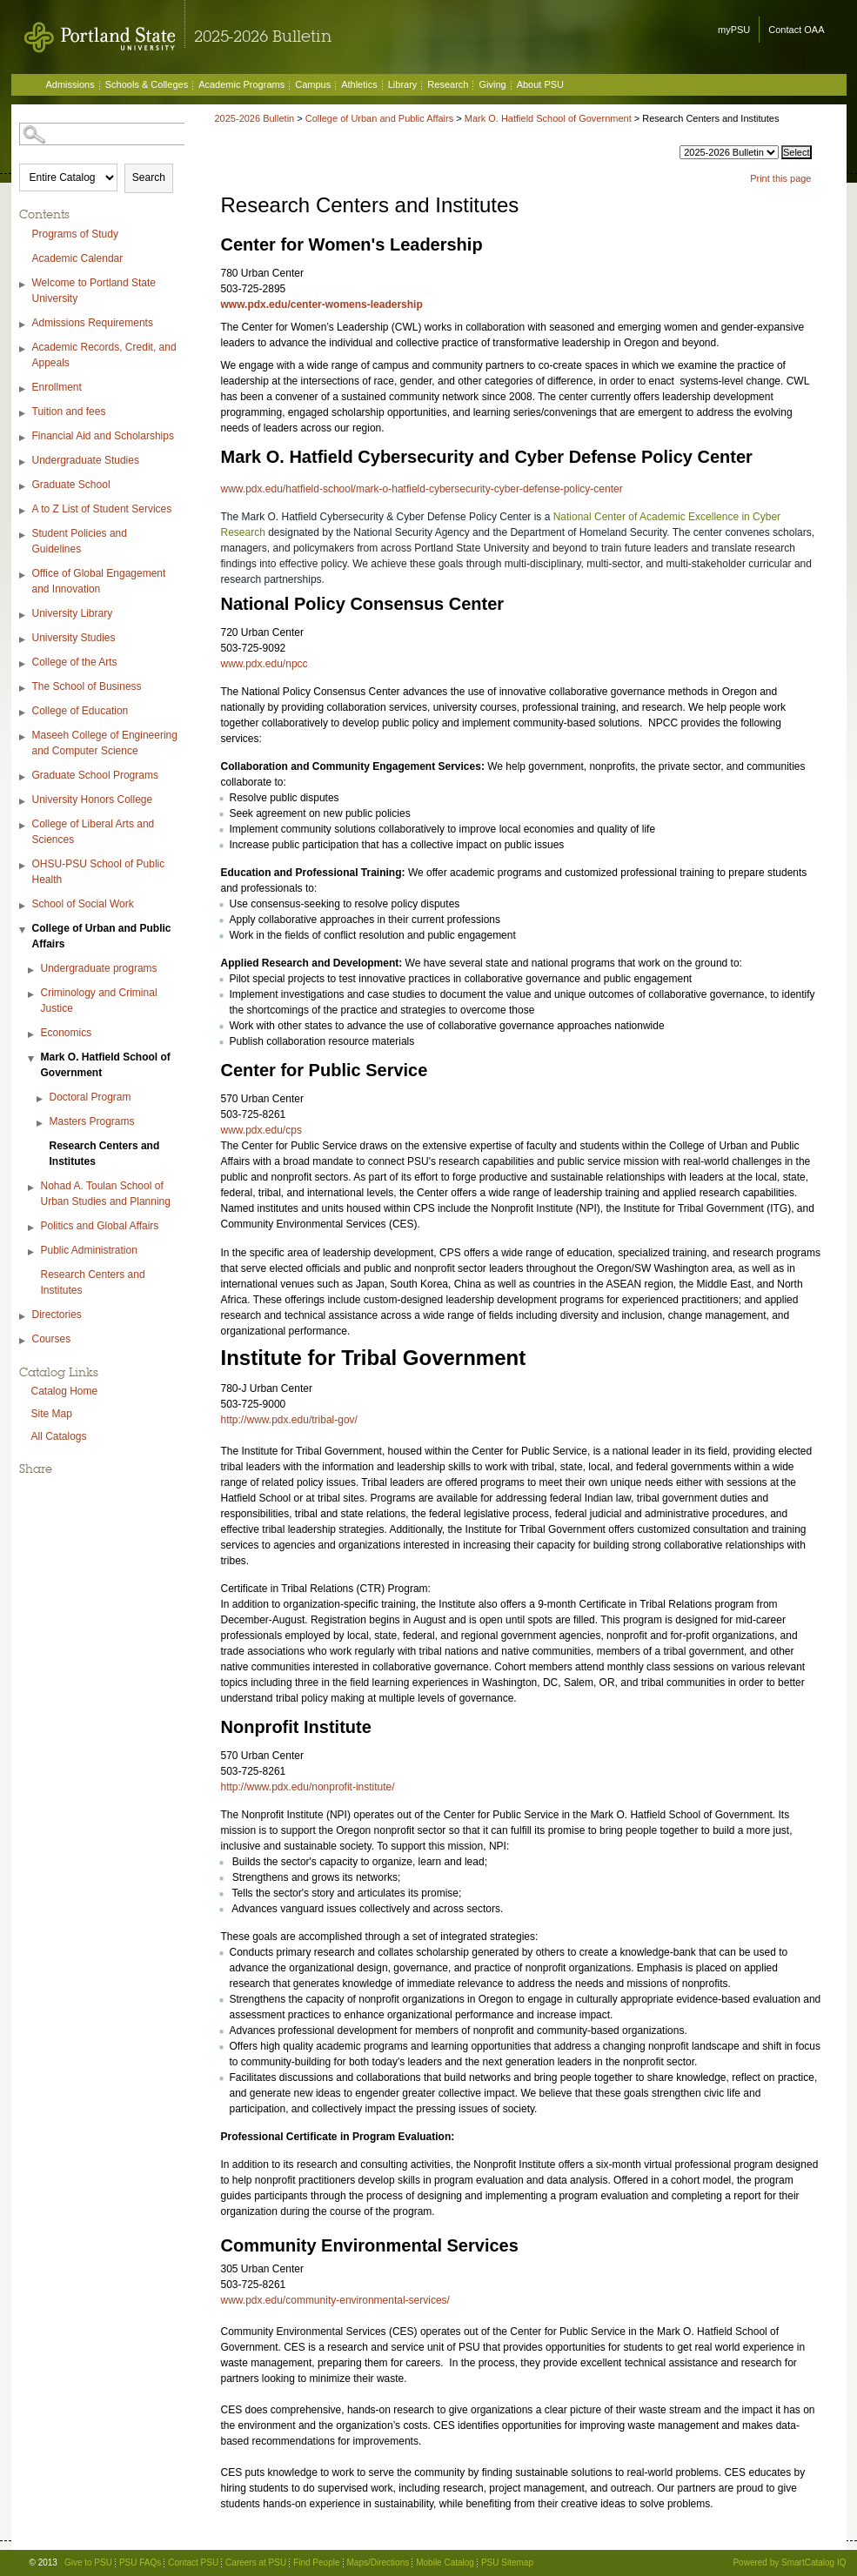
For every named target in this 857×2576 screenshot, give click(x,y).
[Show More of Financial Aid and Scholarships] (23, 438)
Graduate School (71, 484)
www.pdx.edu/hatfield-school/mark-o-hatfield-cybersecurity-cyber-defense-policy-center (422, 489)
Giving (492, 84)
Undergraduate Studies (85, 460)
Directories (57, 1314)
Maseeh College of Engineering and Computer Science (104, 743)
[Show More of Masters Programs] (41, 1123)
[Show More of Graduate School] (23, 487)
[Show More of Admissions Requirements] (23, 325)
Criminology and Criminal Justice (99, 1000)
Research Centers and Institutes (105, 1154)
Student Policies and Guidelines (79, 541)
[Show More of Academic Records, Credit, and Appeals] (23, 349)
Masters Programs (92, 1121)
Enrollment (57, 387)
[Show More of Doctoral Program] (41, 1099)
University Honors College (92, 799)
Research (447, 84)
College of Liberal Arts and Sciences (93, 832)
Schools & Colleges (146, 84)
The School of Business (87, 686)
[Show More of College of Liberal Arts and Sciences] (23, 826)
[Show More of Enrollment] (23, 389)
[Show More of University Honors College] (23, 802)
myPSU (734, 29)
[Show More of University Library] (23, 615)
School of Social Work (83, 904)
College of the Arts (74, 662)
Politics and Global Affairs (100, 1226)
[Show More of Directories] (23, 1317)
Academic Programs (241, 84)
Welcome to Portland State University (94, 290)
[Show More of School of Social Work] (23, 906)
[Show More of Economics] (32, 1035)
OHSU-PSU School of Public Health (98, 872)
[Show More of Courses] (23, 1341)
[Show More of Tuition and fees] (23, 414)
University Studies (74, 638)
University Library (72, 613)
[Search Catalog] (103, 134)
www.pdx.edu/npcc (264, 664)
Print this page (780, 178)
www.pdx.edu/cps (261, 1130)
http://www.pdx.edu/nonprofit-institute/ (308, 1787)
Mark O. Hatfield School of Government (106, 1065)
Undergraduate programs (99, 968)
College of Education (80, 711)
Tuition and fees (69, 411)
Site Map (51, 1414)
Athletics (359, 84)
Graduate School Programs (95, 775)
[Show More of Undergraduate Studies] (23, 462)
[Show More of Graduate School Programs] (23, 777)
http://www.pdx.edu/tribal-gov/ (289, 1420)
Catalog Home (64, 1391)
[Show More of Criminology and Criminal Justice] (32, 995)
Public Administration (89, 1250)
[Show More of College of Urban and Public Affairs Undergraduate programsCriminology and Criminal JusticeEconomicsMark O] (23, 930)
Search (148, 177)
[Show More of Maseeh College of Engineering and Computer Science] (23, 737)
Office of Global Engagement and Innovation (99, 581)
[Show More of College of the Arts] (23, 664)
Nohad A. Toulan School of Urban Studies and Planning (106, 1194)
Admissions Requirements (92, 323)
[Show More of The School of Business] (23, 689)
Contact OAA (796, 29)
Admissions (70, 84)
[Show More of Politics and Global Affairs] (32, 1228)
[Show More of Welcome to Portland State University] (23, 285)
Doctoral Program (90, 1097)
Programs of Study (75, 234)
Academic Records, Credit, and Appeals (104, 355)
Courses (51, 1339)
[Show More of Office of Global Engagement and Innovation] (23, 575)
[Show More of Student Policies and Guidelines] (23, 535)
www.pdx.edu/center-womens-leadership (322, 304)
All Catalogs (59, 1436)
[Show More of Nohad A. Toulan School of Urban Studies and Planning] (32, 1188)
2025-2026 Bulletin (255, 118)
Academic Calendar (78, 258)
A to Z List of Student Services (102, 509)
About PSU (540, 84)
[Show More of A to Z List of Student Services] (23, 511)
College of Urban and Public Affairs (101, 936)
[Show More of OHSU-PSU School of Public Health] (23, 866)
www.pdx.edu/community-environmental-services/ (335, 2300)
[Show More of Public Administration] (32, 1252)
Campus (313, 84)
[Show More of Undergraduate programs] (32, 970)
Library (403, 84)
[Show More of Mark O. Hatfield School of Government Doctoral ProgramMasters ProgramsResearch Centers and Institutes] (32, 1059)
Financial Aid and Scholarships (103, 436)
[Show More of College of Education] (23, 713)
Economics (66, 1033)
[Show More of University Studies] (23, 640)
